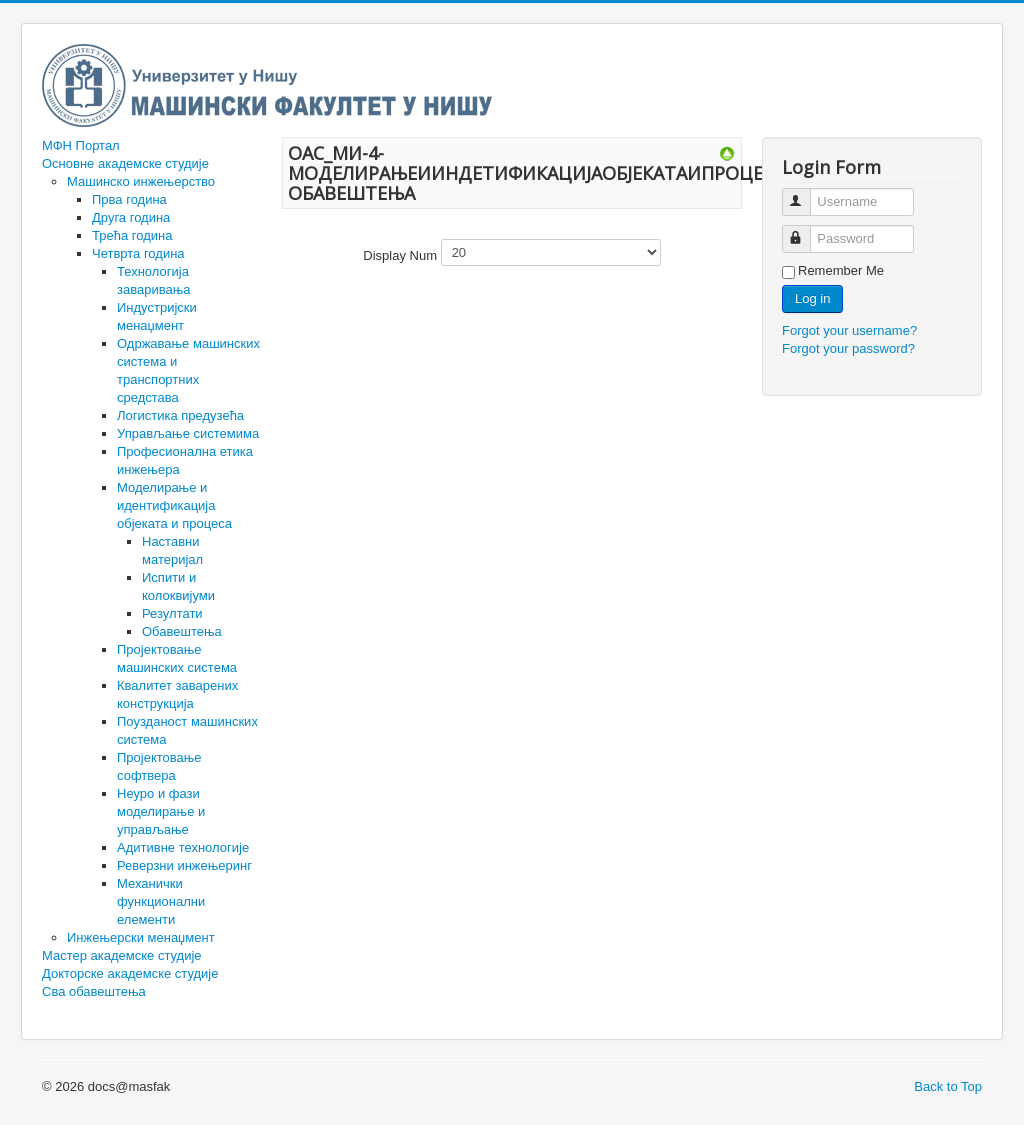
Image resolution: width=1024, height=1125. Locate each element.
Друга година (131, 217)
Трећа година (132, 235)
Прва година (129, 199)
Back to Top (948, 1086)
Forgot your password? (848, 348)
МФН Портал (81, 145)
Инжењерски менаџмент (141, 937)
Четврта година (138, 253)
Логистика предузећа (180, 415)
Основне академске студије (125, 163)
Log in (812, 298)
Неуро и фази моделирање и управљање (161, 811)
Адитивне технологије (183, 847)
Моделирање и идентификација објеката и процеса (174, 505)
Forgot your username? (849, 330)
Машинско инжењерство (141, 181)
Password (805, 230)
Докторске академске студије (130, 973)
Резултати (172, 613)
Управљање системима (188, 433)
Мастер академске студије (122, 955)
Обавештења (182, 631)
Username (805, 193)
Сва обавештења (94, 991)
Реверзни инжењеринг (184, 865)
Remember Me (841, 270)
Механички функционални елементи (161, 901)
